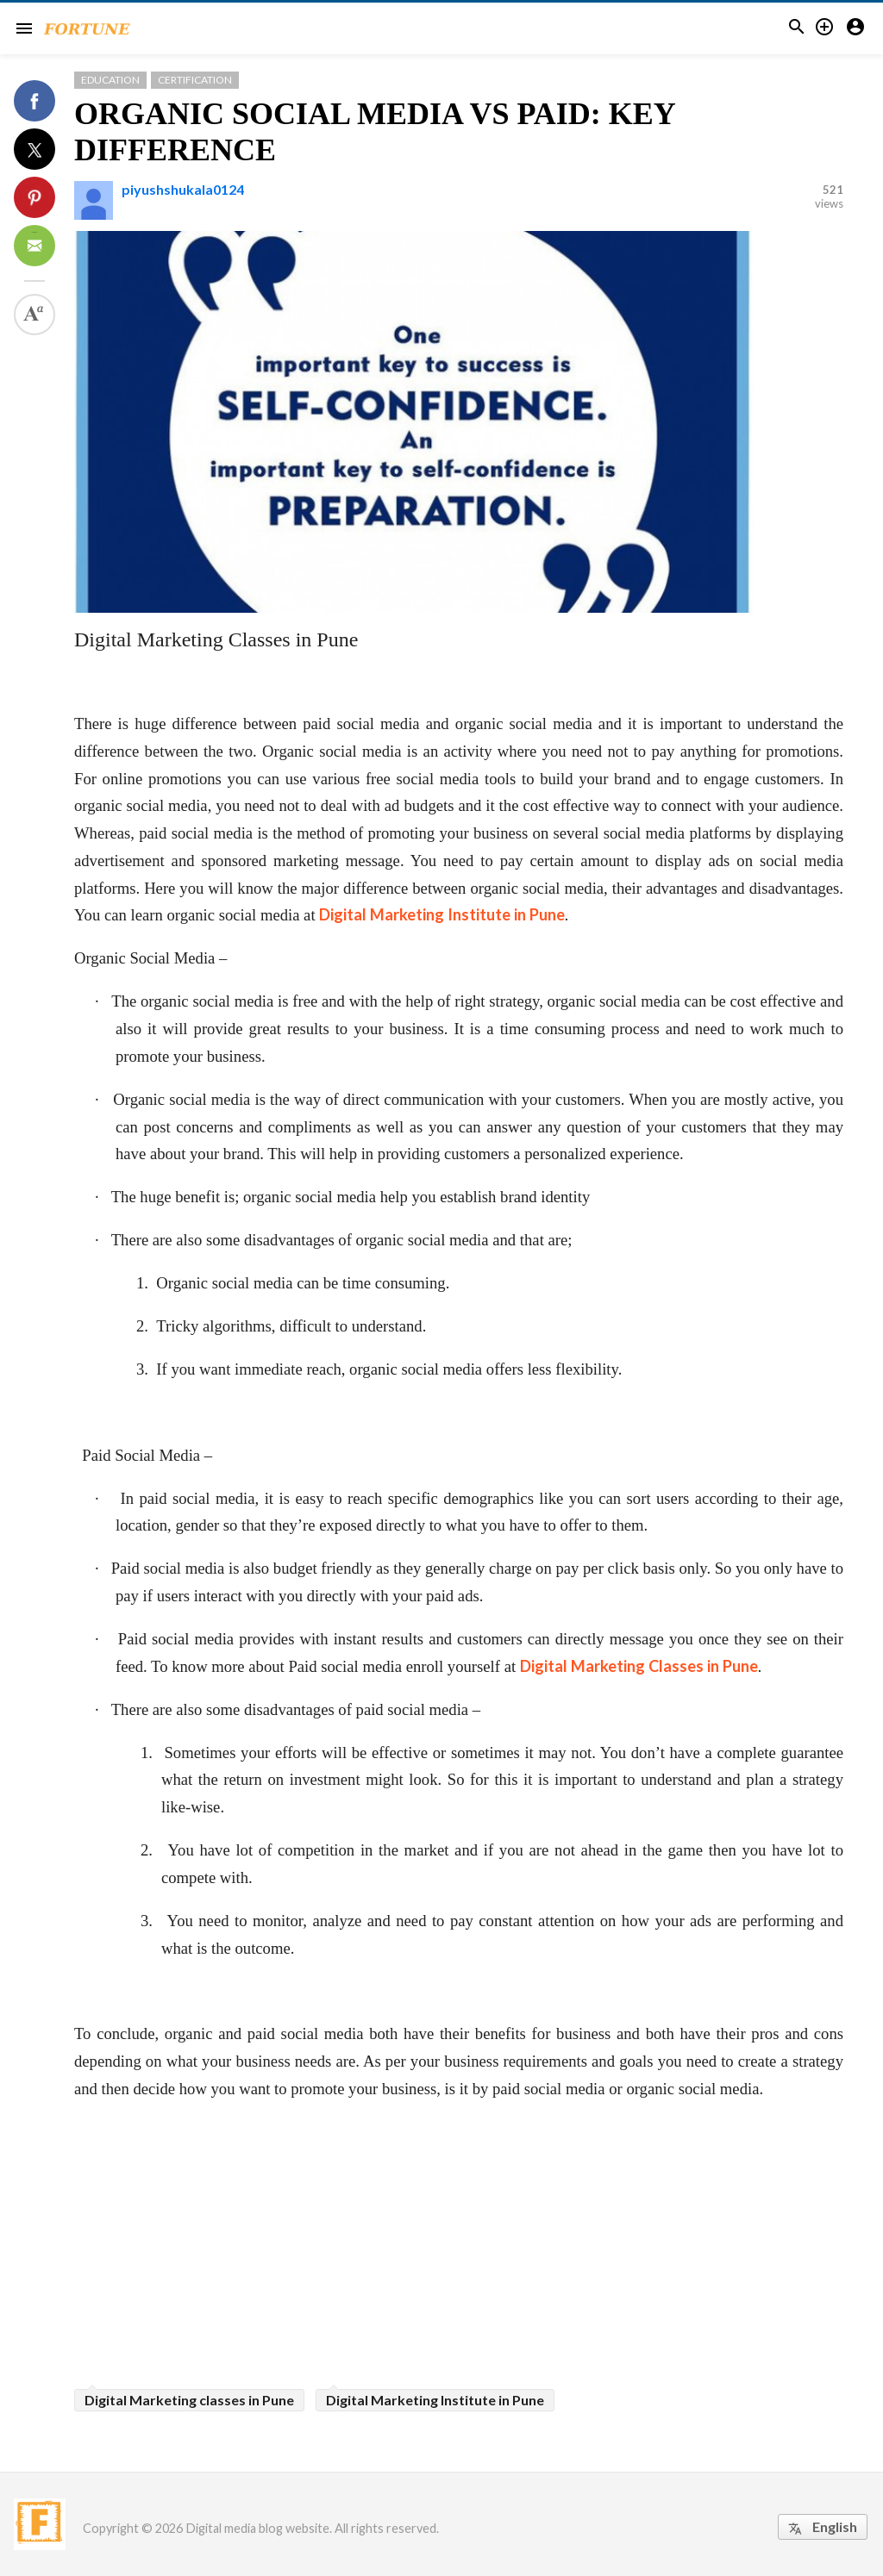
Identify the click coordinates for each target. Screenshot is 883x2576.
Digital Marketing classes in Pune (189, 2400)
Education (110, 79)
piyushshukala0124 (183, 189)
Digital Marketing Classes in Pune (639, 1665)
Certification (195, 79)
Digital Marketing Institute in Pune (442, 914)
